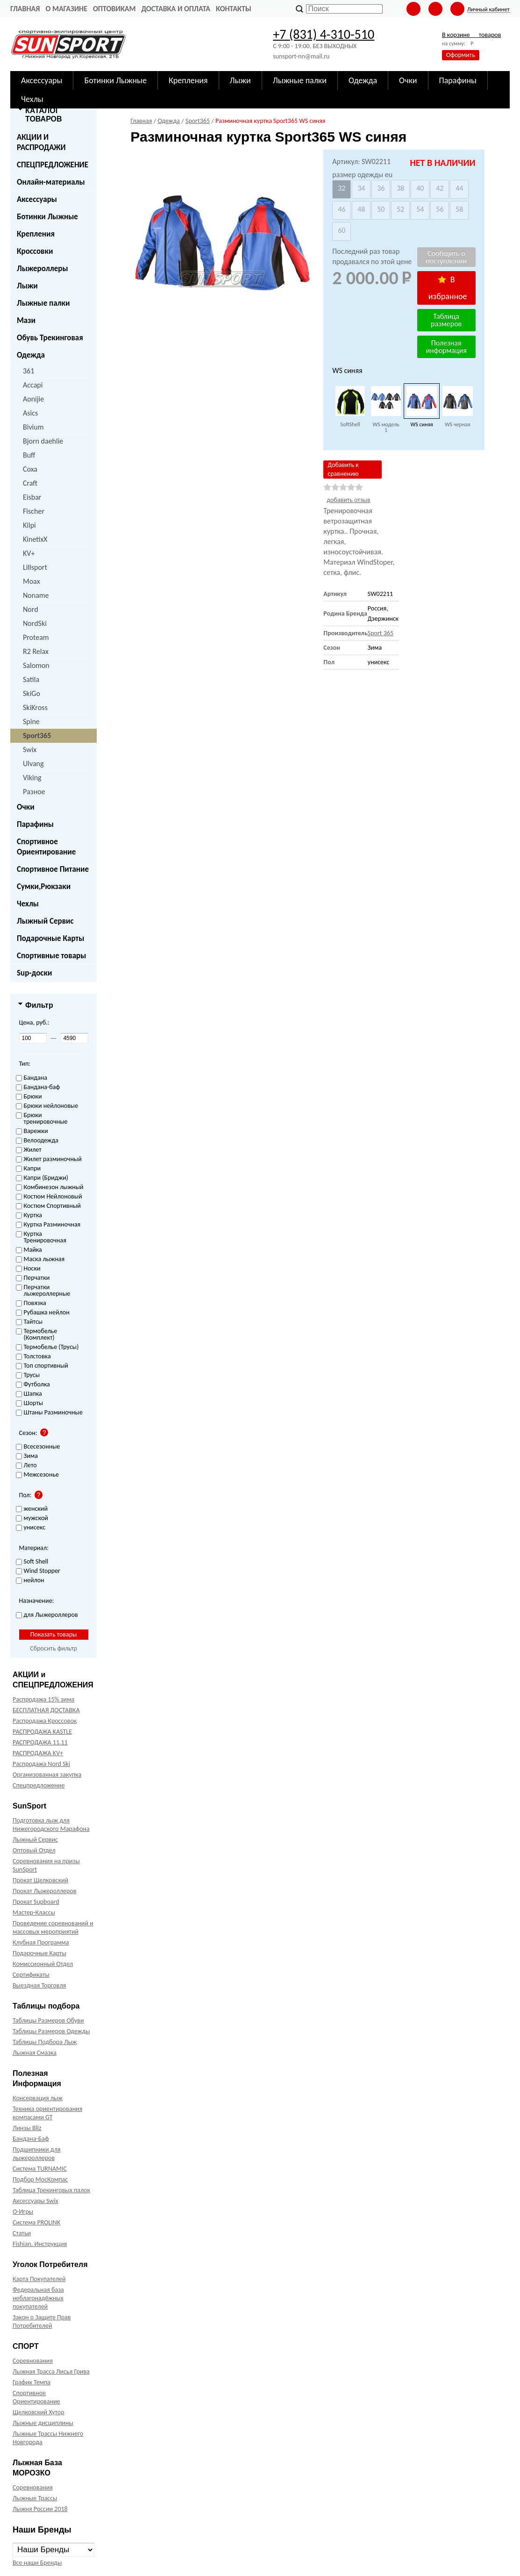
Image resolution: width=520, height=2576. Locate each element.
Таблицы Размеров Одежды (51, 2031)
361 (28, 370)
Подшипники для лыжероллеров (36, 2153)
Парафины (35, 824)
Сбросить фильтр (53, 1648)
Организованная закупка (47, 1775)
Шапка (29, 1394)
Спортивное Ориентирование (46, 847)
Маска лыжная (40, 1259)
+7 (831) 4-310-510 (323, 34)
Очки (26, 807)
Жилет (29, 1150)
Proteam (36, 637)
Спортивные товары (51, 956)
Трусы (28, 1375)
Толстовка (33, 1356)
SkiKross (35, 707)
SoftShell (350, 424)
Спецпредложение (38, 1785)
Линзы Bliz (27, 2128)
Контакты (233, 8)
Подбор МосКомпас (40, 2179)
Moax (31, 581)
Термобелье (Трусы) (47, 1347)
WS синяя (422, 424)
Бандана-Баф (31, 2139)
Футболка (33, 1384)
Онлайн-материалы (51, 182)
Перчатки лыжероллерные (43, 1291)
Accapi (33, 384)
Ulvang (33, 763)
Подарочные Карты (50, 938)
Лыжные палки (43, 303)
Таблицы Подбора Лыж (45, 2042)
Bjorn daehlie (43, 441)
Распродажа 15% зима (43, 1699)
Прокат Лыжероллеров (44, 1891)
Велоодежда (37, 1140)
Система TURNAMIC (40, 2169)
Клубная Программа (41, 1942)
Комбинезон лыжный (50, 1187)
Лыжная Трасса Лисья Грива (51, 2371)
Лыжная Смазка (35, 2053)
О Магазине (66, 8)
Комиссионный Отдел (43, 1964)
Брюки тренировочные (42, 1119)
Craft (30, 483)
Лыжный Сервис (45, 921)
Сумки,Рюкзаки (44, 886)
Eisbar (32, 497)
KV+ (29, 553)
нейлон (30, 1580)
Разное (34, 791)
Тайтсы (29, 1322)
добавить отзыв (348, 500)
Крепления (36, 234)
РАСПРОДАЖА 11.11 (40, 1742)
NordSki (35, 623)
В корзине (471, 35)
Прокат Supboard (36, 1902)
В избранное (447, 287)
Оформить (460, 55)
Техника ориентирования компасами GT (47, 2113)
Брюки (29, 1096)
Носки (28, 1268)
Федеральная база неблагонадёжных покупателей (38, 2298)
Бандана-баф (38, 1087)
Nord (30, 609)
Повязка (31, 1303)
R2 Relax (36, 651)
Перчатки (33, 1278)
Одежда (31, 355)
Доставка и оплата (175, 8)
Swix (29, 749)
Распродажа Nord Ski (41, 1764)
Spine (31, 721)
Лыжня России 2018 (40, 2509)
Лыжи (27, 286)
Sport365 (37, 735)
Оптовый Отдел (34, 1850)
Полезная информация (446, 346)
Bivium (33, 427)
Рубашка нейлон (43, 1312)
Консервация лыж (38, 2098)
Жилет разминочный (49, 1159)
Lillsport (35, 567)
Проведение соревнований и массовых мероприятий (53, 1927)
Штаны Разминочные (49, 1412)
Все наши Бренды (37, 2563)
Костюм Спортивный (48, 1206)
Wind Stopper (38, 1571)
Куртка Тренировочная (41, 1237)
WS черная (457, 424)
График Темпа (31, 2382)
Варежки (32, 1131)
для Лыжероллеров (47, 1615)
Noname (36, 595)
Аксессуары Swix (35, 2201)
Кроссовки (35, 251)
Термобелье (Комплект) (36, 1335)
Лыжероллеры (42, 268)
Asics (30, 413)
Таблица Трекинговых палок (51, 2190)
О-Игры (23, 2212)
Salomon (36, 665)
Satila (31, 679)
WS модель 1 (386, 427)
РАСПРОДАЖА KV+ (38, 1753)
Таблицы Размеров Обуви (48, 2020)
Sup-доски (34, 973)
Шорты (29, 1403)
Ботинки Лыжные (47, 217)
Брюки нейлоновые (47, 1106)
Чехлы (28, 904)
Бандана (31, 1078)
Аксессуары (37, 199)
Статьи (22, 2233)
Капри (28, 1168)
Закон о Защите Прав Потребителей (42, 2321)
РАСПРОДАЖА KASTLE (42, 1732)
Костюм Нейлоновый (49, 1196)
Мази (26, 320)
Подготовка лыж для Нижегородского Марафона (51, 1824)
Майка (29, 1250)
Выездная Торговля (39, 1985)
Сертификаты (31, 1975)
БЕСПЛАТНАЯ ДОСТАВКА (46, 1710)
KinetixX (35, 539)
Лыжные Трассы (35, 2498)
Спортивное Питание (53, 869)
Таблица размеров (446, 320)
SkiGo (31, 693)
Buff (29, 455)
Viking (32, 777)
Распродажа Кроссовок (45, 1721)
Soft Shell (32, 1561)
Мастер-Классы (34, 1912)
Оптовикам (114, 8)
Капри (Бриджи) (42, 1178)
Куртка (29, 1215)
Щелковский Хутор (38, 2412)
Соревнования (33, 2361)
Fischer (33, 511)
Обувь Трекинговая (50, 338)
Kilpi (29, 525)
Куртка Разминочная (48, 1224)
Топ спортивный (42, 1366)
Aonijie (33, 399)
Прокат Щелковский (40, 1880)
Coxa (30, 469)
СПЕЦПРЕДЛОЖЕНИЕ (52, 165)
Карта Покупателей (39, 2279)
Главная (25, 8)
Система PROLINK (36, 2222)
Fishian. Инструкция (40, 2244)
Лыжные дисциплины (43, 2423)
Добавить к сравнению (343, 469)
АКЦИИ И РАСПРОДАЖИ (41, 142)
